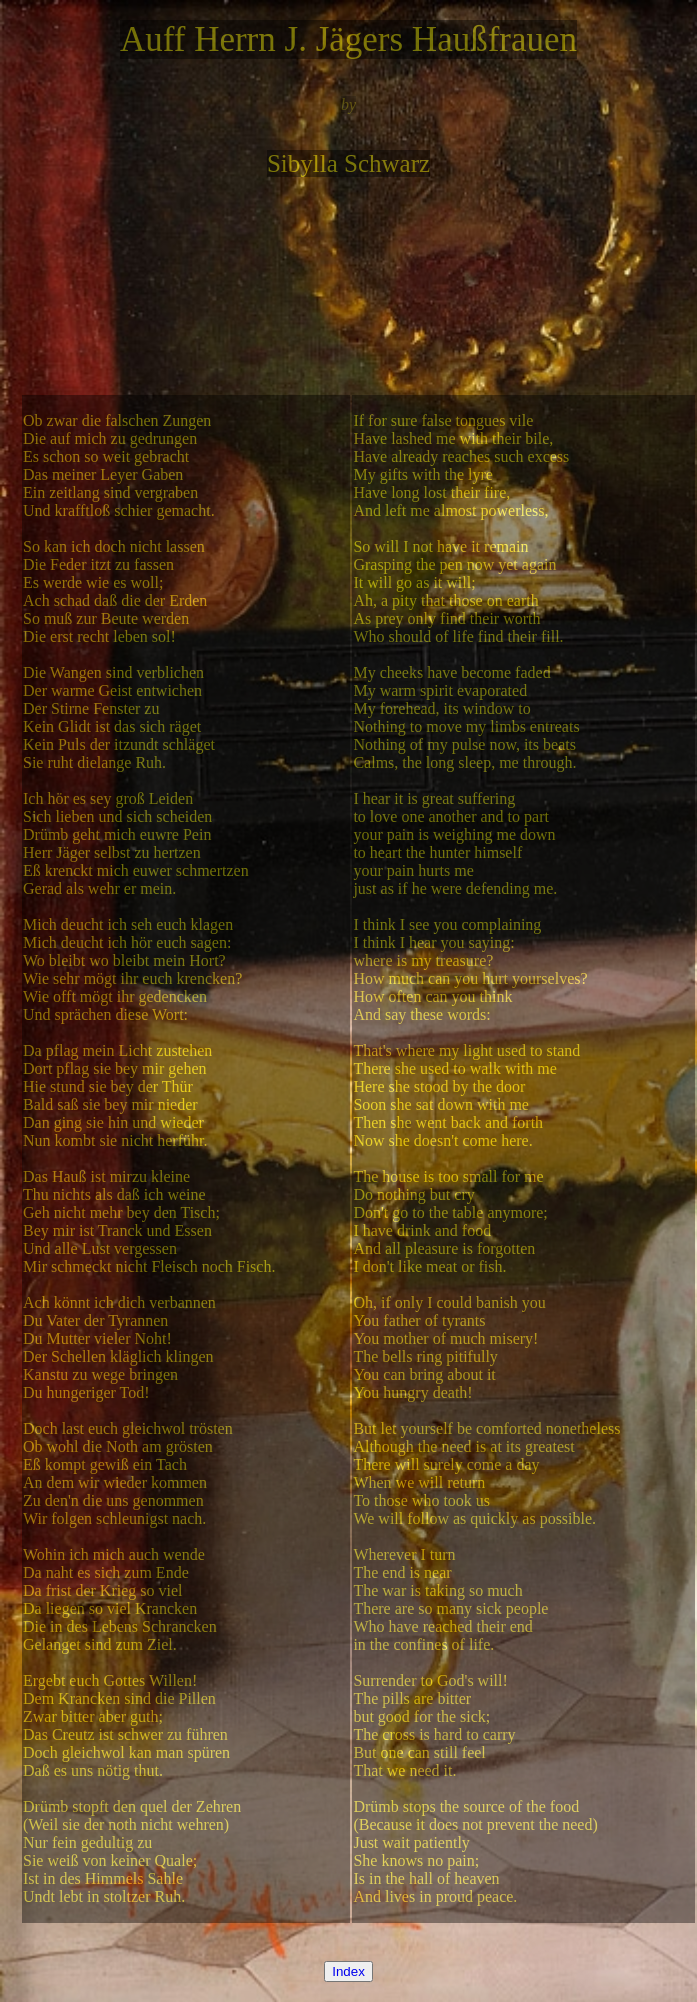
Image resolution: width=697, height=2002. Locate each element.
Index (348, 1971)
